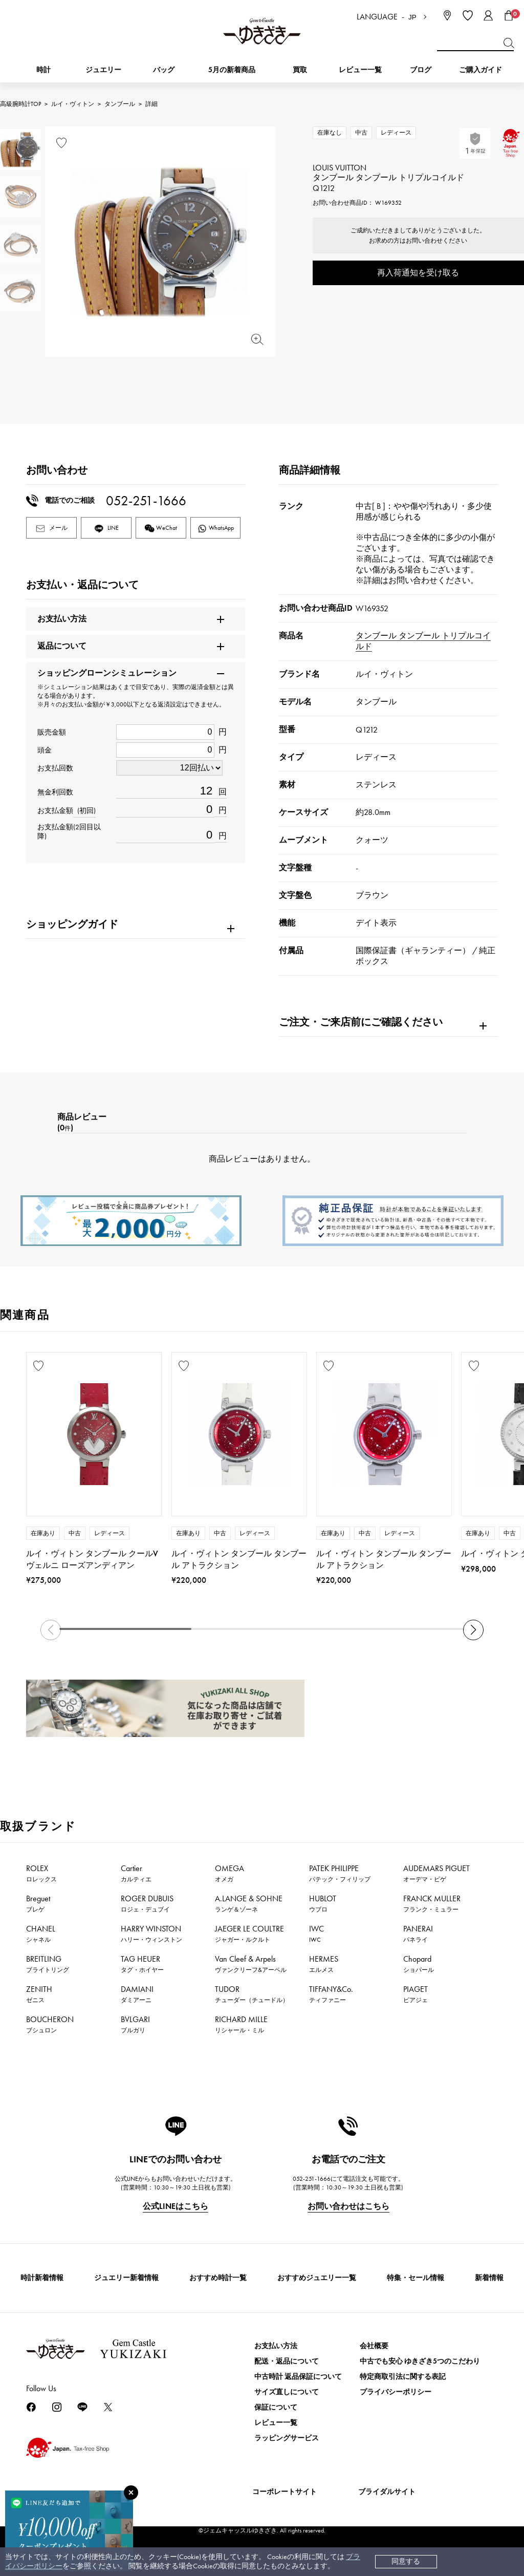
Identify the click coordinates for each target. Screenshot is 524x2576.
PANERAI (418, 1933)
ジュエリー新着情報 (126, 2277)
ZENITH (39, 1994)
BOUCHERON (50, 2024)
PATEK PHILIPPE (339, 1873)
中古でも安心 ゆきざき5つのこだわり (420, 2361)
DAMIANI (137, 1994)
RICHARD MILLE (241, 2024)
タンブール (119, 104)
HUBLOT (322, 1903)
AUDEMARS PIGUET (436, 1873)
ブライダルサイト (387, 2491)
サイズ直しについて (286, 2392)
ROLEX (41, 1873)
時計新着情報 (41, 2277)
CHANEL (40, 1933)
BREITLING (47, 1963)
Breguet (38, 1903)
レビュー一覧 (275, 2422)
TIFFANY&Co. (331, 1994)
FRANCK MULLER (432, 1903)
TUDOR (252, 1994)
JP (412, 17)
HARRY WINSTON (151, 1933)
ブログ (420, 70)
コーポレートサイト (284, 2491)
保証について (275, 2407)
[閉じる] (131, 2492)
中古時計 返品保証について (298, 2376)
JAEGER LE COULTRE (249, 1933)
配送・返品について (286, 2361)
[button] (473, 1630)
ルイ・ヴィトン (72, 104)
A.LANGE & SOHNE (248, 1903)
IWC (316, 1933)
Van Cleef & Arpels (251, 1963)
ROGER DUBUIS (147, 1903)
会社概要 (374, 2346)
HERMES (323, 1963)
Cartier (136, 1873)
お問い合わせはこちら (348, 2206)
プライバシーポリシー (395, 2392)
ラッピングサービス (286, 2438)
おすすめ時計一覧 (218, 2277)
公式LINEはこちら (175, 2206)
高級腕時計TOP (20, 104)
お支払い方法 (275, 2346)
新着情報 (489, 2277)
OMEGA (229, 1873)
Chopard (418, 1963)
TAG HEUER (142, 1963)
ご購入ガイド (480, 70)
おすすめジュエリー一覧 (316, 2277)
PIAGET (415, 1994)
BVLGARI (135, 2024)
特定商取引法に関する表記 (403, 2376)
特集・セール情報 (415, 2277)
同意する (405, 2561)
